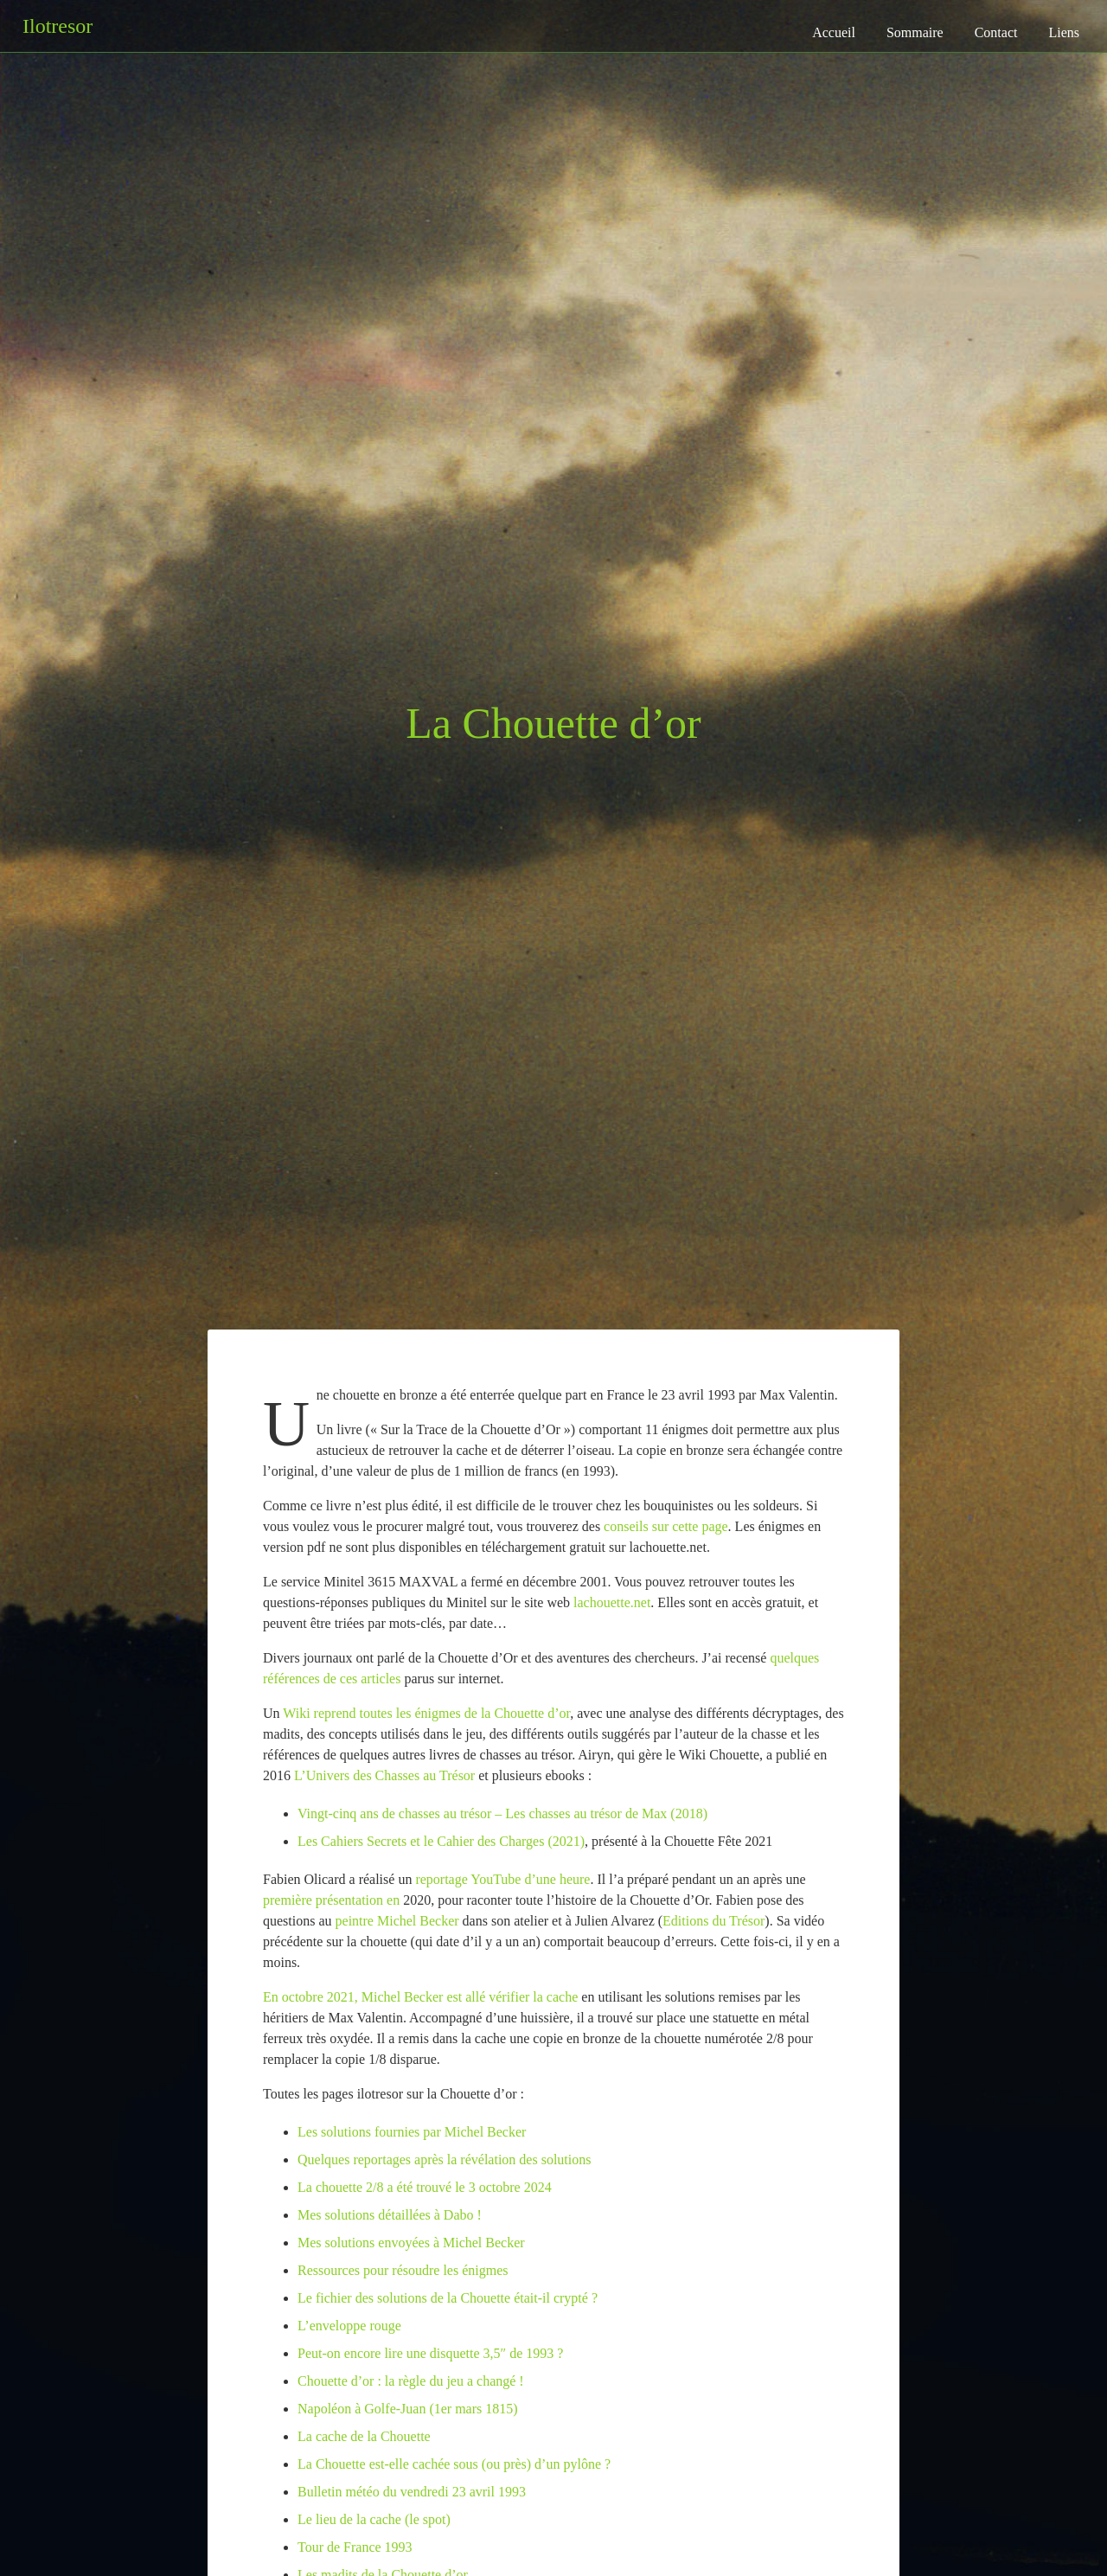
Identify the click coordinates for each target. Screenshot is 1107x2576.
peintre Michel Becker (397, 1920)
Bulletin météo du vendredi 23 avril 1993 (412, 2491)
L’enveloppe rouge (349, 2325)
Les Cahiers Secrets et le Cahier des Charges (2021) (441, 1841)
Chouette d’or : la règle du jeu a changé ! (411, 2381)
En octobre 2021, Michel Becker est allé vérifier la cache (420, 1997)
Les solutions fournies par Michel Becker (412, 2131)
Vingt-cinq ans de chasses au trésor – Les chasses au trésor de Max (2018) (502, 1813)
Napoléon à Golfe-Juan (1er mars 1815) (408, 2408)
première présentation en (333, 1900)
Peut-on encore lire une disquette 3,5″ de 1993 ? (430, 2353)
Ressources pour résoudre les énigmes (403, 2270)
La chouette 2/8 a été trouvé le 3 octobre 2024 (425, 2187)
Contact (996, 32)
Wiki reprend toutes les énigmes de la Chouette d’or (426, 1713)
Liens (1063, 32)
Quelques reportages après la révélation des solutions (444, 2159)
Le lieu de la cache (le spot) (374, 2519)
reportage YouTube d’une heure (502, 1879)
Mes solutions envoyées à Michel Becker (411, 2242)
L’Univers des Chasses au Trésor (384, 1775)
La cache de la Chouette (364, 2436)
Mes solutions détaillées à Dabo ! (390, 2215)
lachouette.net (611, 1602)
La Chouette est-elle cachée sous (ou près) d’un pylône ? (454, 2464)
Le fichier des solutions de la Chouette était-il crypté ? (448, 2298)
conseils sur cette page (666, 1526)
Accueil (833, 32)
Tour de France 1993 (355, 2547)
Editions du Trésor (713, 1920)
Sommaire (915, 32)
